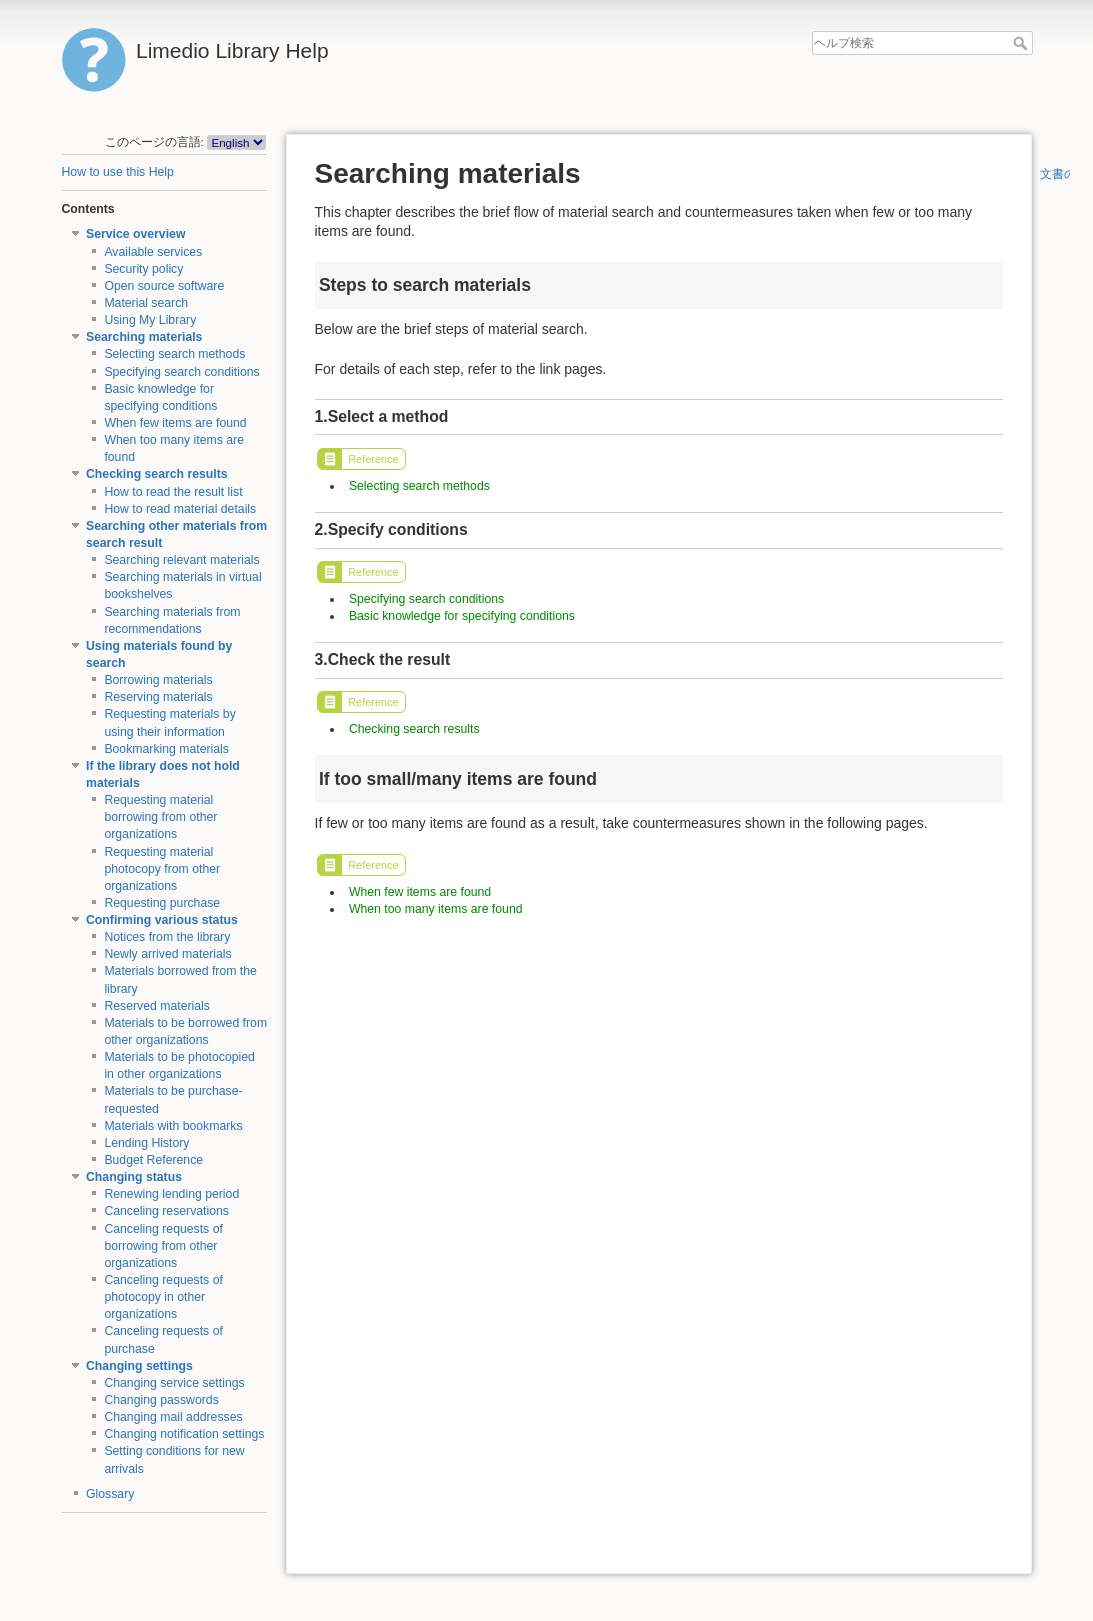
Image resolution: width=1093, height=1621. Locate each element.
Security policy (143, 269)
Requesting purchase (162, 903)
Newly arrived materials (167, 954)
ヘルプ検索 (1022, 43)
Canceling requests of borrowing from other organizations (163, 1246)
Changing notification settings (184, 1434)
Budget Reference (153, 1160)
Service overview (135, 234)
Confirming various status (162, 920)
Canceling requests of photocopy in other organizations (163, 1297)
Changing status (134, 1177)
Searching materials (144, 337)
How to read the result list (173, 492)
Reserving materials (158, 697)
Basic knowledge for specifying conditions (462, 616)
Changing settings (139, 1366)
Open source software (164, 286)
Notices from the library (167, 937)
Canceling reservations (166, 1211)
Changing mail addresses (173, 1417)
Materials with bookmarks (173, 1126)
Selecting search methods (174, 354)
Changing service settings (174, 1383)
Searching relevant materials (181, 560)
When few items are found (175, 423)
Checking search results (157, 474)
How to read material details (180, 509)
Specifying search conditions (181, 372)
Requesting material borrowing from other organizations (160, 817)
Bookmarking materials (166, 749)
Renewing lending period (171, 1194)
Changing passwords (161, 1400)
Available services (153, 252)
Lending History (146, 1143)
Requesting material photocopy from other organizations (162, 869)
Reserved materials (157, 1006)
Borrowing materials (158, 680)
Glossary (110, 1494)
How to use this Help (118, 172)
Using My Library (150, 320)
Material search (146, 303)
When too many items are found (436, 909)
